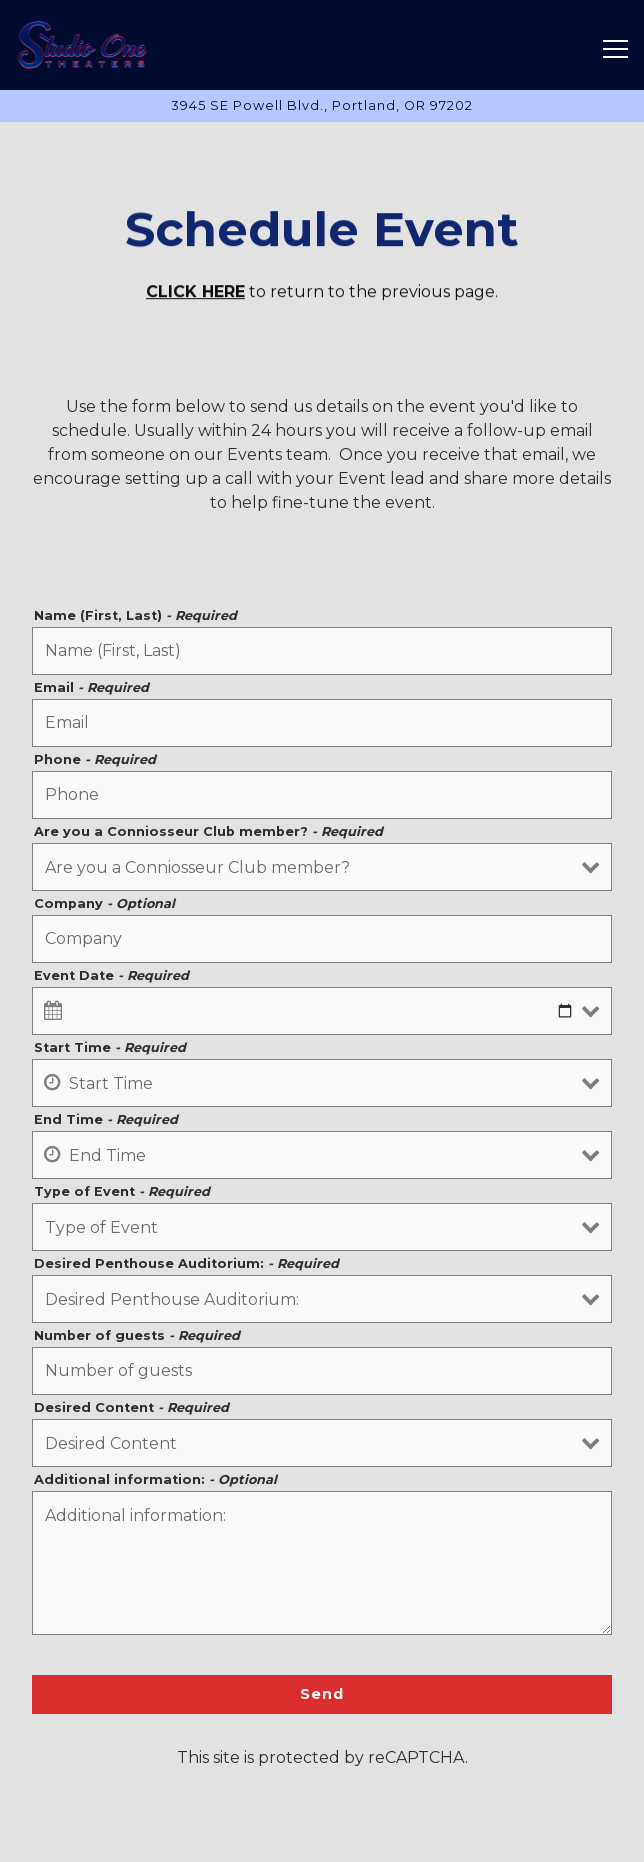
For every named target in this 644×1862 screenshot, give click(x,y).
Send (322, 1700)
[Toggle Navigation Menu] (615, 49)
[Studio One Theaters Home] (84, 45)
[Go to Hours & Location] (322, 105)
